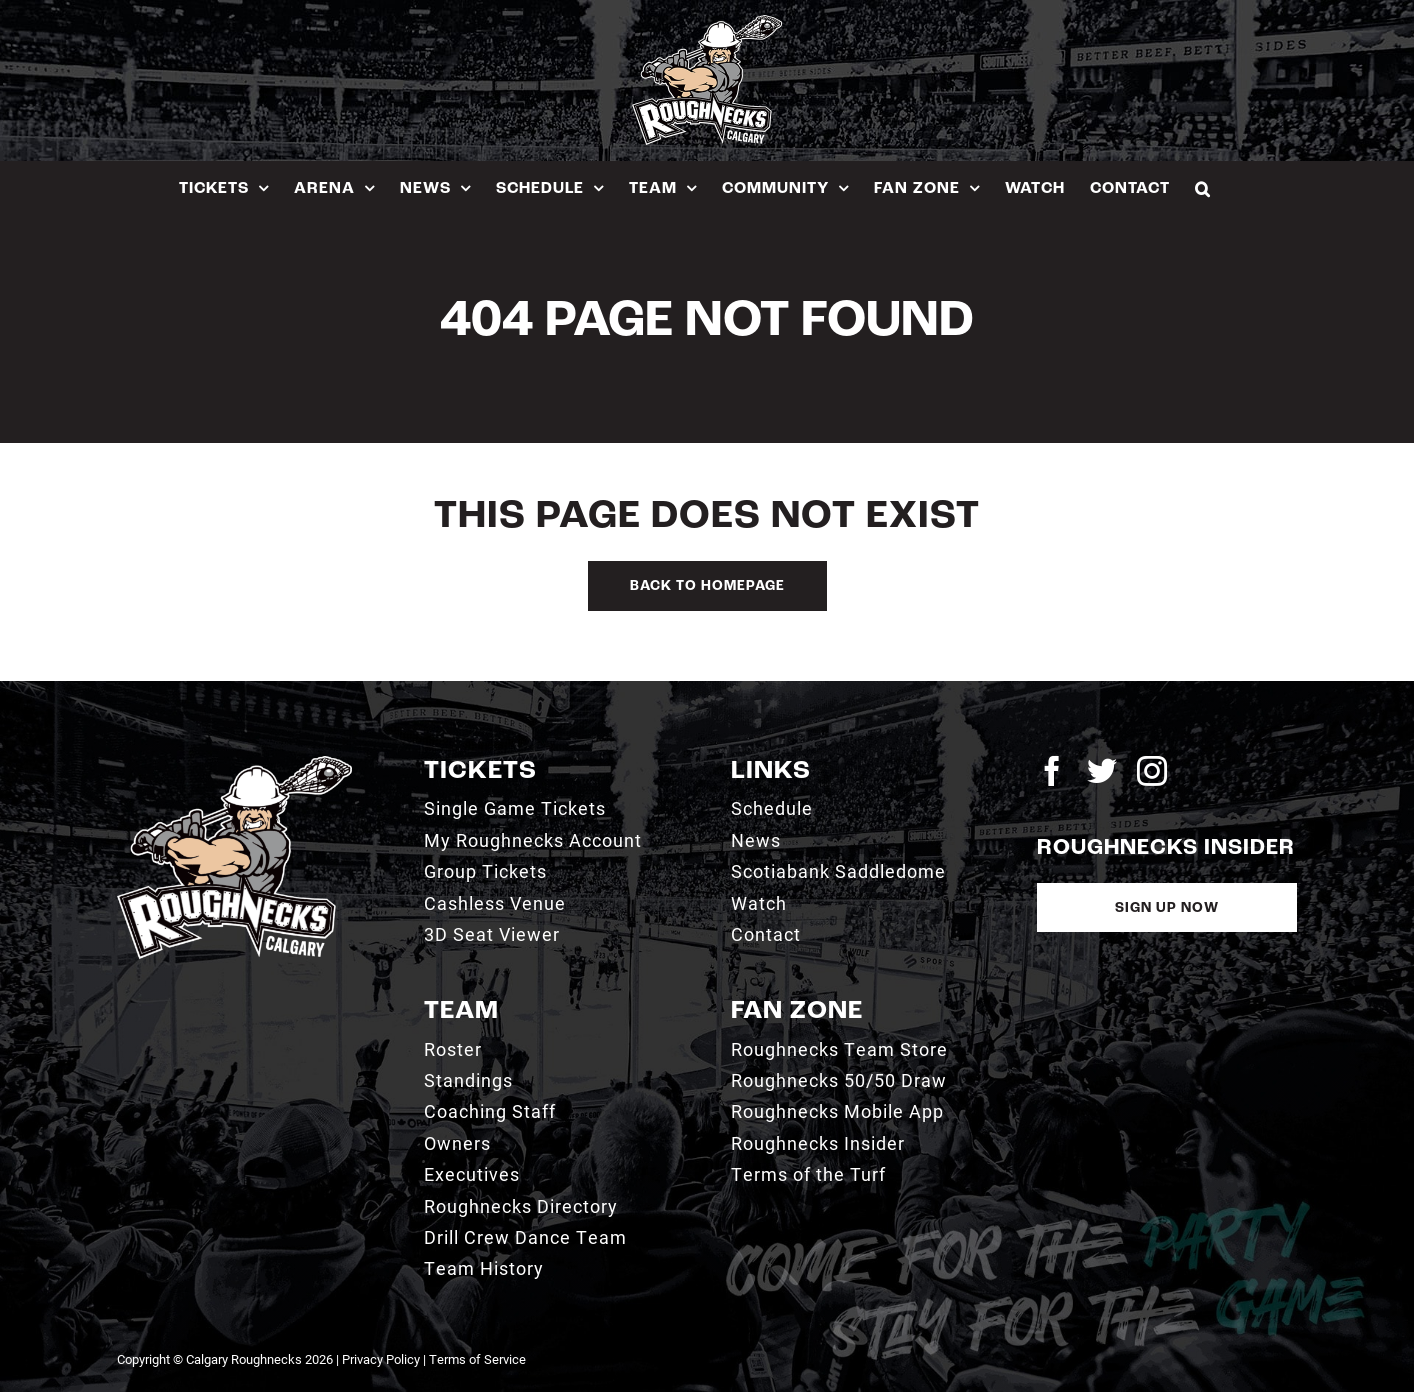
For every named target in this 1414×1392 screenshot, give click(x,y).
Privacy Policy (381, 1359)
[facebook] (1052, 771)
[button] (1203, 188)
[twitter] (1102, 771)
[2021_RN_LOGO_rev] (234, 763)
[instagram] (1152, 771)
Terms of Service (477, 1359)
